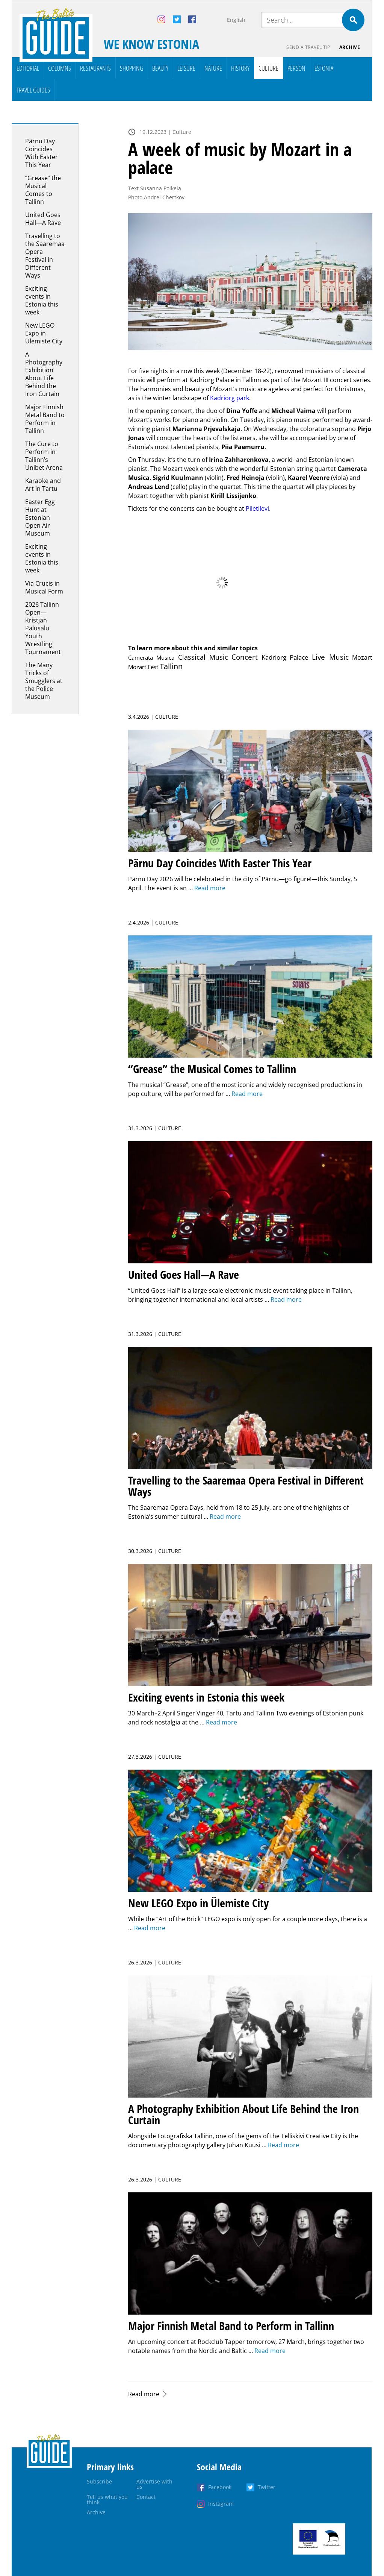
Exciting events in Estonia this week (41, 300)
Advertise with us (154, 2484)
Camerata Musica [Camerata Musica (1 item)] (151, 657)
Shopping (131, 68)
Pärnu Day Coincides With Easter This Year (41, 153)
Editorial (28, 68)
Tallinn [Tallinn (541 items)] (171, 666)
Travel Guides (33, 89)
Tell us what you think (107, 2499)
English (236, 19)
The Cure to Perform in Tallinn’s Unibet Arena (44, 456)
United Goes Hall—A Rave (43, 219)
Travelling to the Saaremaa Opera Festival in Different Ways (45, 255)
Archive (349, 47)
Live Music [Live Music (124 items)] (330, 657)
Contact (146, 2496)
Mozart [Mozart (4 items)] (362, 657)
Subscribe (99, 2481)
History (240, 68)
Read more (143, 2394)
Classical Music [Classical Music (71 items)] (203, 657)
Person (296, 68)
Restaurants (95, 68)
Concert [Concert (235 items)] (244, 657)
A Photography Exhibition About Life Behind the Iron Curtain (43, 374)
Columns (59, 68)
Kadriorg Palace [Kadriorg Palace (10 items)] (285, 657)
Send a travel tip (308, 47)
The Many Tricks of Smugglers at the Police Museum (43, 681)
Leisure (186, 68)
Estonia (323, 68)
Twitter (266, 2487)
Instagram (221, 2503)
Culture (268, 68)
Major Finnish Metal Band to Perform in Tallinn (45, 419)
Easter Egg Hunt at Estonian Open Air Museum (40, 517)
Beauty (160, 68)
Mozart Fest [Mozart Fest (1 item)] (143, 667)
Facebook (219, 2487)
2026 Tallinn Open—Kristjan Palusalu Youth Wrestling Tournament (43, 628)
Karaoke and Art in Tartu (43, 485)
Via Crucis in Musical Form (44, 587)
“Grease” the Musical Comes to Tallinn (43, 190)
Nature (213, 68)
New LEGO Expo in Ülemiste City (43, 333)
